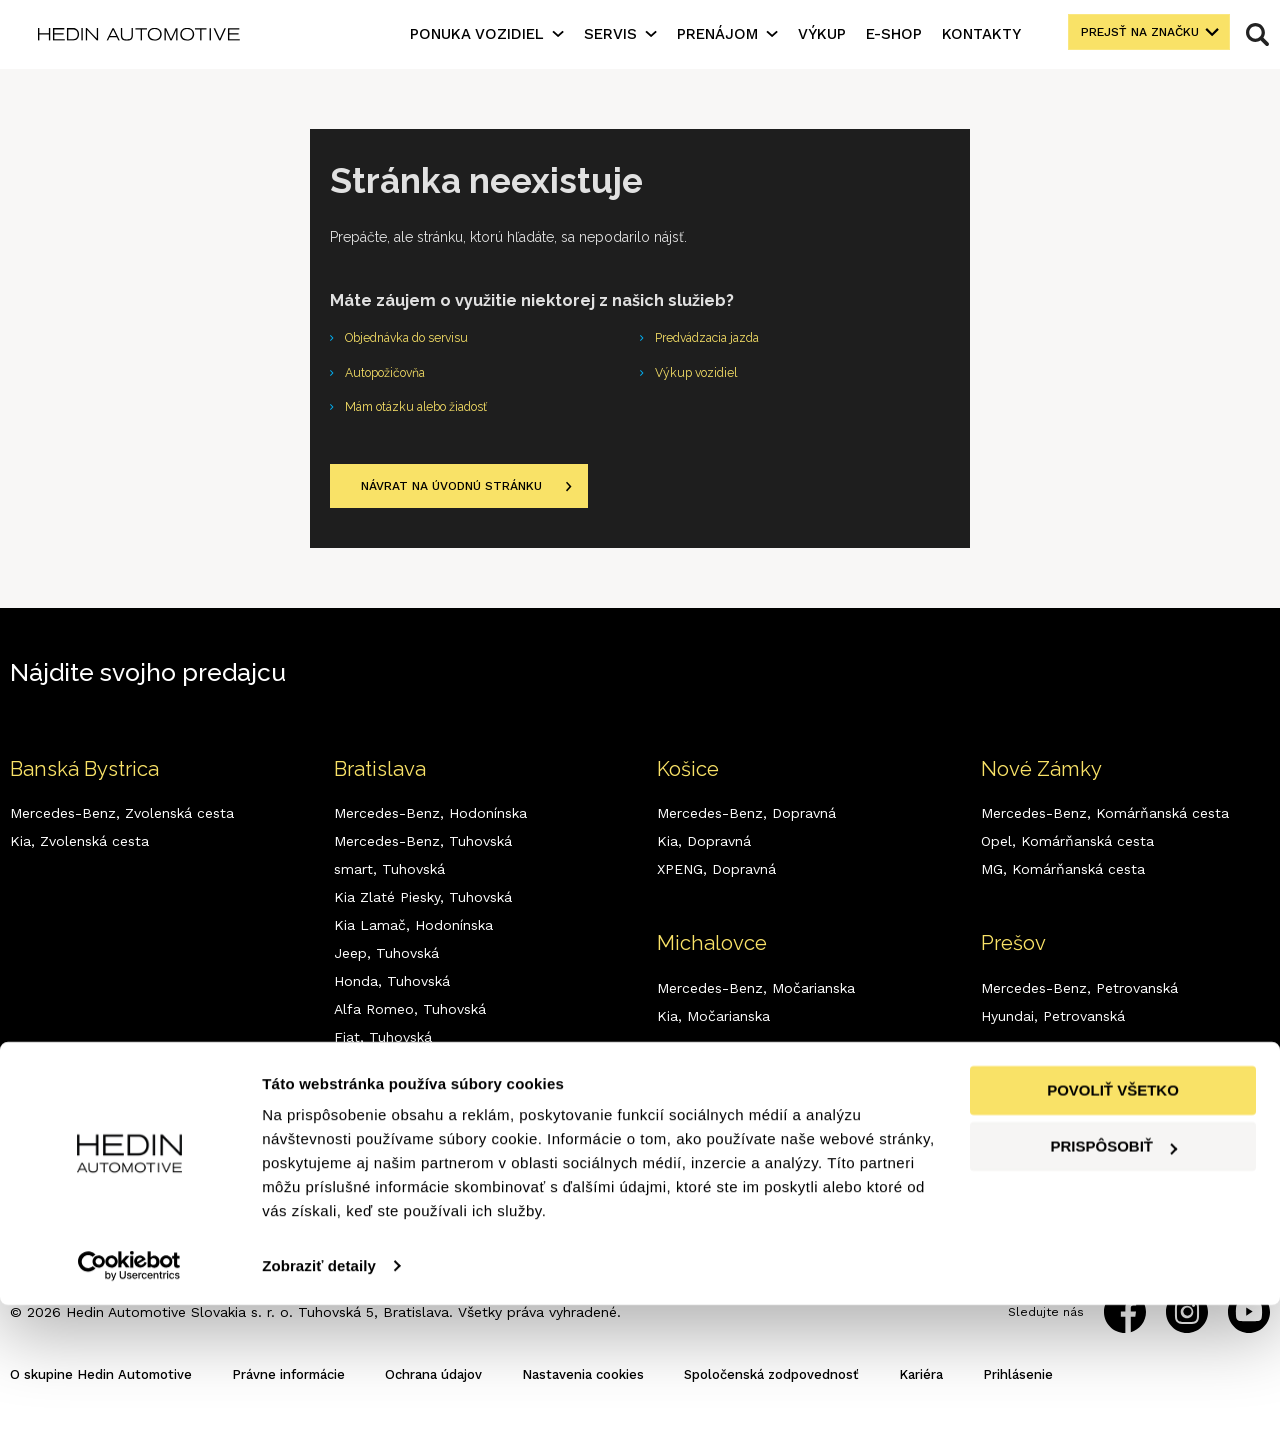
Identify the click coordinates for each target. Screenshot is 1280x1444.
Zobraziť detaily (319, 1404)
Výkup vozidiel (703, 378)
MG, (381, 1078)
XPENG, (393, 1162)
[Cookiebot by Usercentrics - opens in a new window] (129, 1405)
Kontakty (981, 34)
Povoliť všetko (1113, 1229)
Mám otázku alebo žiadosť (430, 416)
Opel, (1067, 854)
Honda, (392, 994)
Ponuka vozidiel (477, 34)
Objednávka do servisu (418, 340)
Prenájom (717, 34)
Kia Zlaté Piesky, (423, 910)
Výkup (822, 34)
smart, (389, 882)
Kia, (79, 854)
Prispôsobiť (1113, 1285)
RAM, (385, 1134)
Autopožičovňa (393, 378)
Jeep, (386, 966)
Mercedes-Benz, (122, 826)
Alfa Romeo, (410, 1022)
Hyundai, (1053, 1029)
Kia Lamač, (413, 938)
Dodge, (392, 1106)
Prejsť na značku (1129, 34)
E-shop (894, 34)
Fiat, (383, 1050)
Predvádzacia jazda (717, 340)
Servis (610, 34)
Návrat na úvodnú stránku (467, 498)
